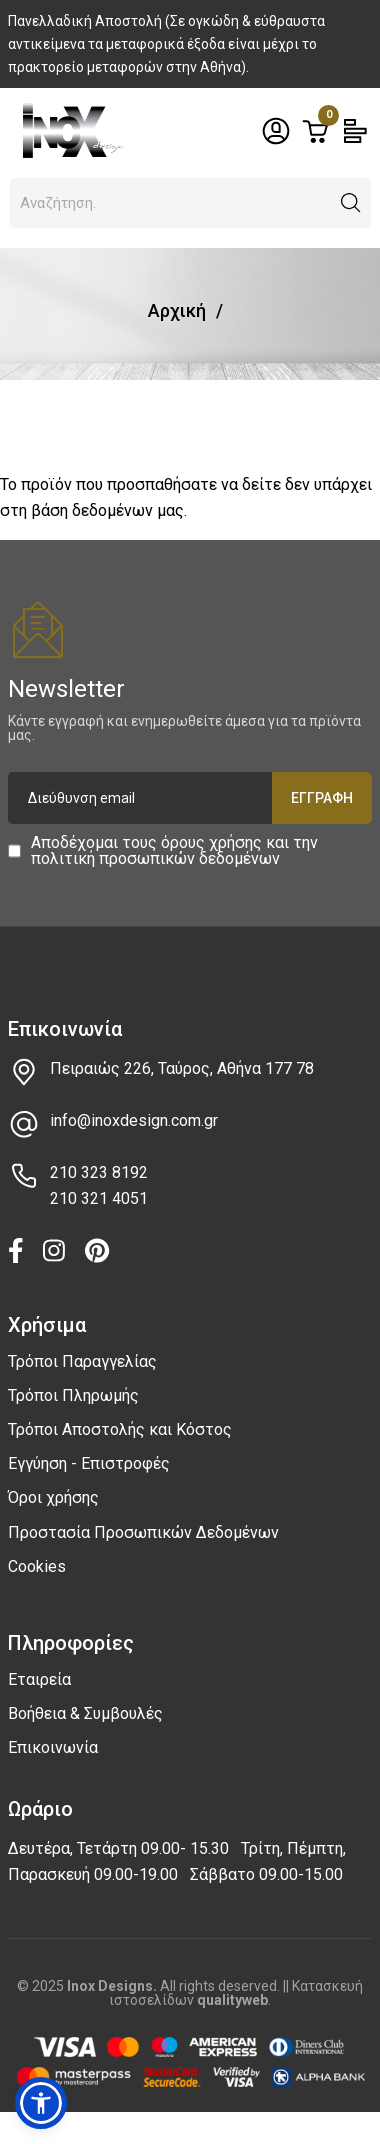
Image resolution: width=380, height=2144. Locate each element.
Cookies (37, 1566)
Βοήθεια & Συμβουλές (85, 1713)
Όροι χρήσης (53, 1497)
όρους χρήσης (211, 842)
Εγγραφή (322, 798)
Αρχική (177, 310)
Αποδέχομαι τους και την (174, 851)
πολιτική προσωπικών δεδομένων (155, 858)
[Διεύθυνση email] (190, 798)
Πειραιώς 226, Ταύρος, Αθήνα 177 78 (182, 1068)
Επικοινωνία (53, 1747)
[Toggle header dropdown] (276, 131)
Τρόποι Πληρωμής (73, 1395)
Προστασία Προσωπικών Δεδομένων (143, 1532)
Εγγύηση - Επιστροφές (89, 1463)
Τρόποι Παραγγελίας (82, 1361)
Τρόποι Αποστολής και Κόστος (120, 1429)
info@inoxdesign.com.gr (134, 1120)
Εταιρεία (39, 1679)
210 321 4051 (99, 1198)
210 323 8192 (99, 1172)
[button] (351, 203)
